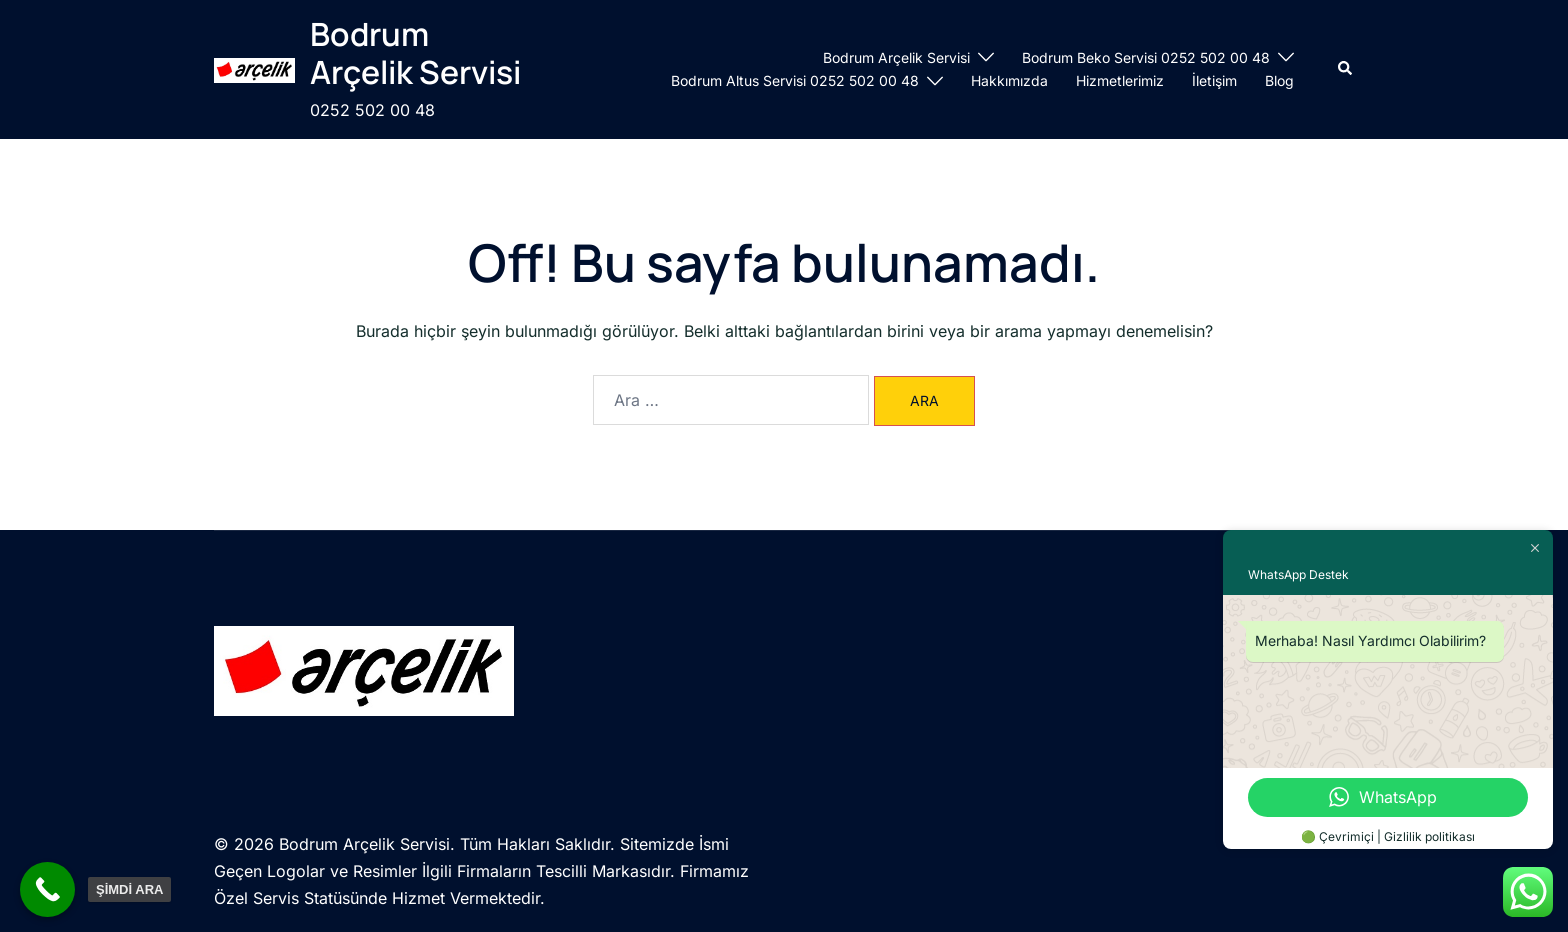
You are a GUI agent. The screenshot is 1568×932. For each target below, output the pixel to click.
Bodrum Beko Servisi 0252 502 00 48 (1146, 57)
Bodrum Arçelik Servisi (415, 53)
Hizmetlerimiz (1120, 80)
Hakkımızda (1009, 80)
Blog (1279, 80)
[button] (1346, 69)
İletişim (1214, 80)
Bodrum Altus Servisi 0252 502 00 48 (795, 80)
